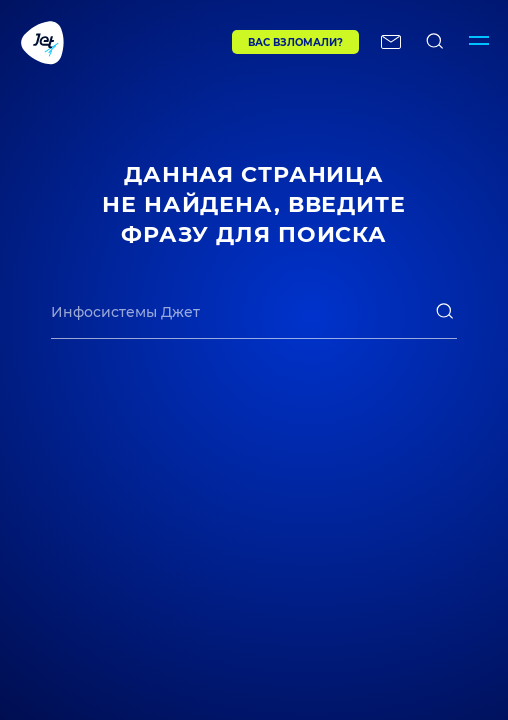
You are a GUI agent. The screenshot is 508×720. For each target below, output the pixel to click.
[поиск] (445, 311)
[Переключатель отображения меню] (479, 42)
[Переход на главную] (87, 42)
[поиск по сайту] (435, 42)
